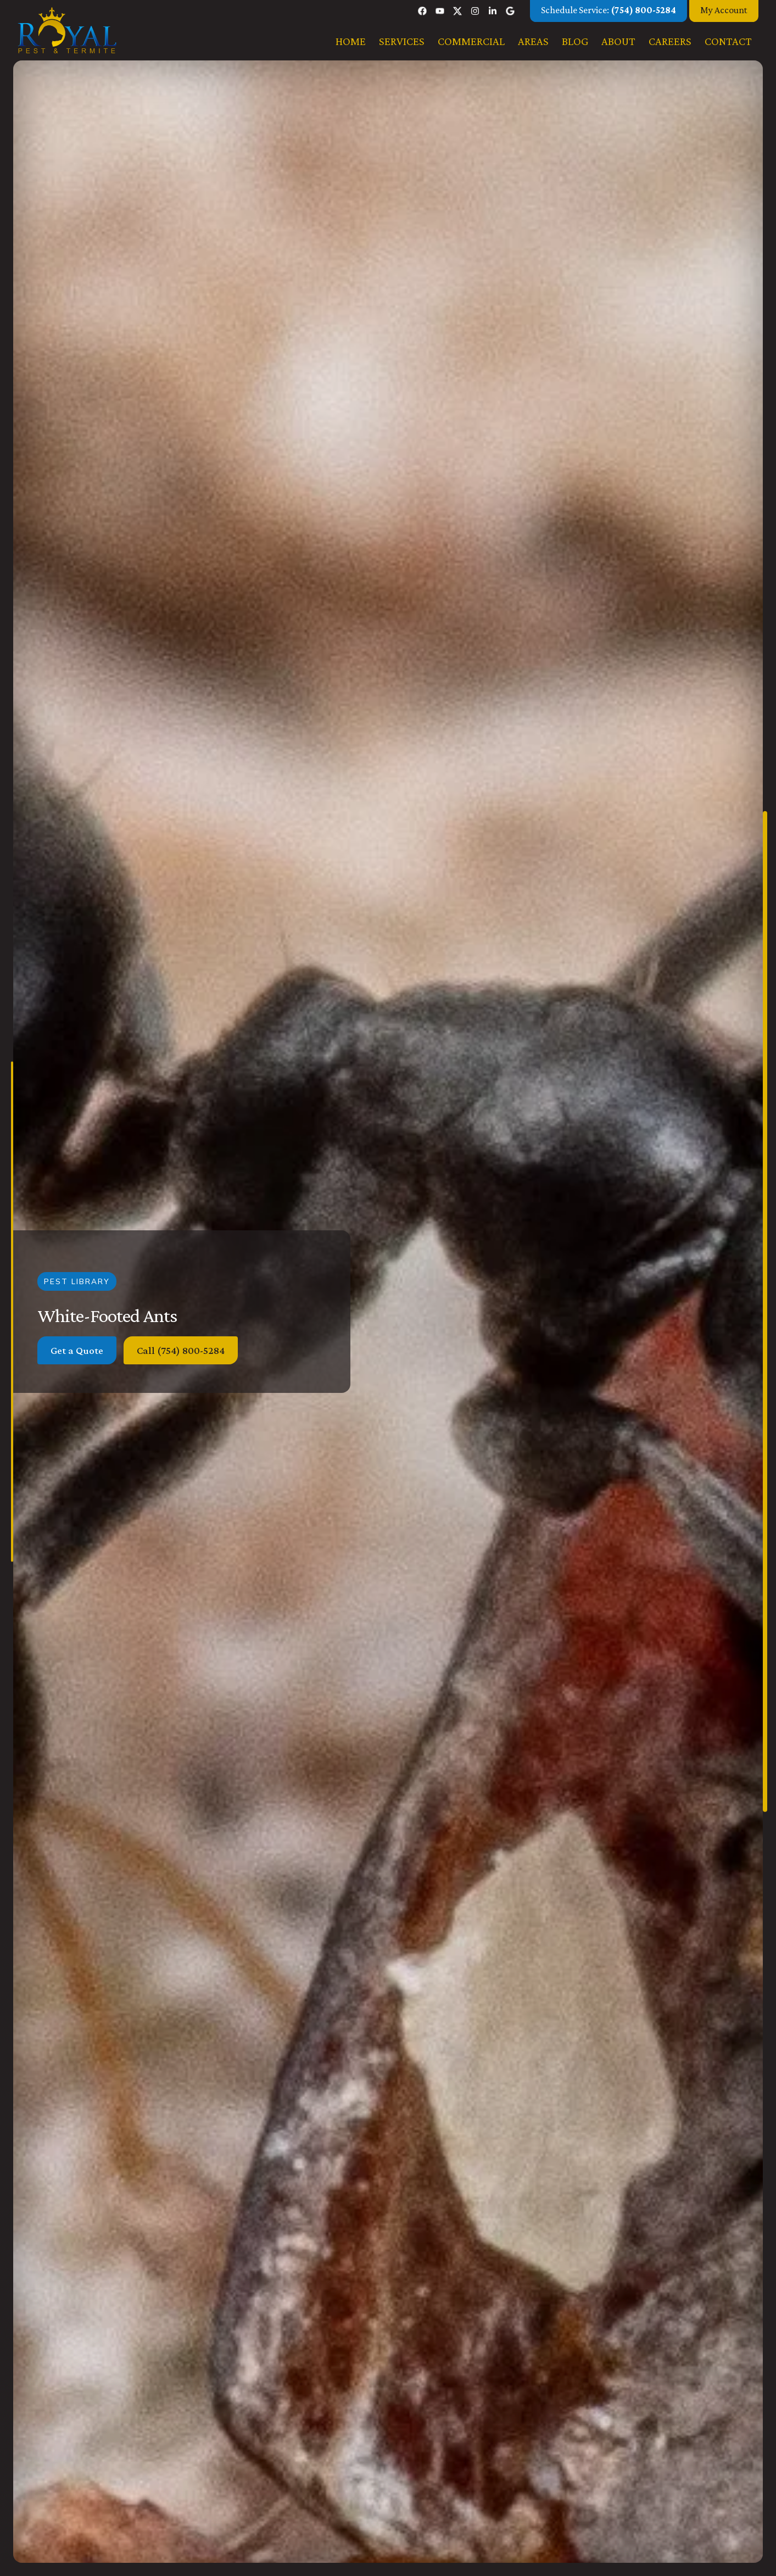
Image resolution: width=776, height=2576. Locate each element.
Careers (670, 41)
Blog (575, 41)
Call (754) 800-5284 (181, 1350)
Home (351, 41)
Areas (533, 41)
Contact (728, 41)
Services (402, 41)
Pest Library (77, 1281)
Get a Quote (77, 1350)
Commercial (471, 41)
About (618, 41)
